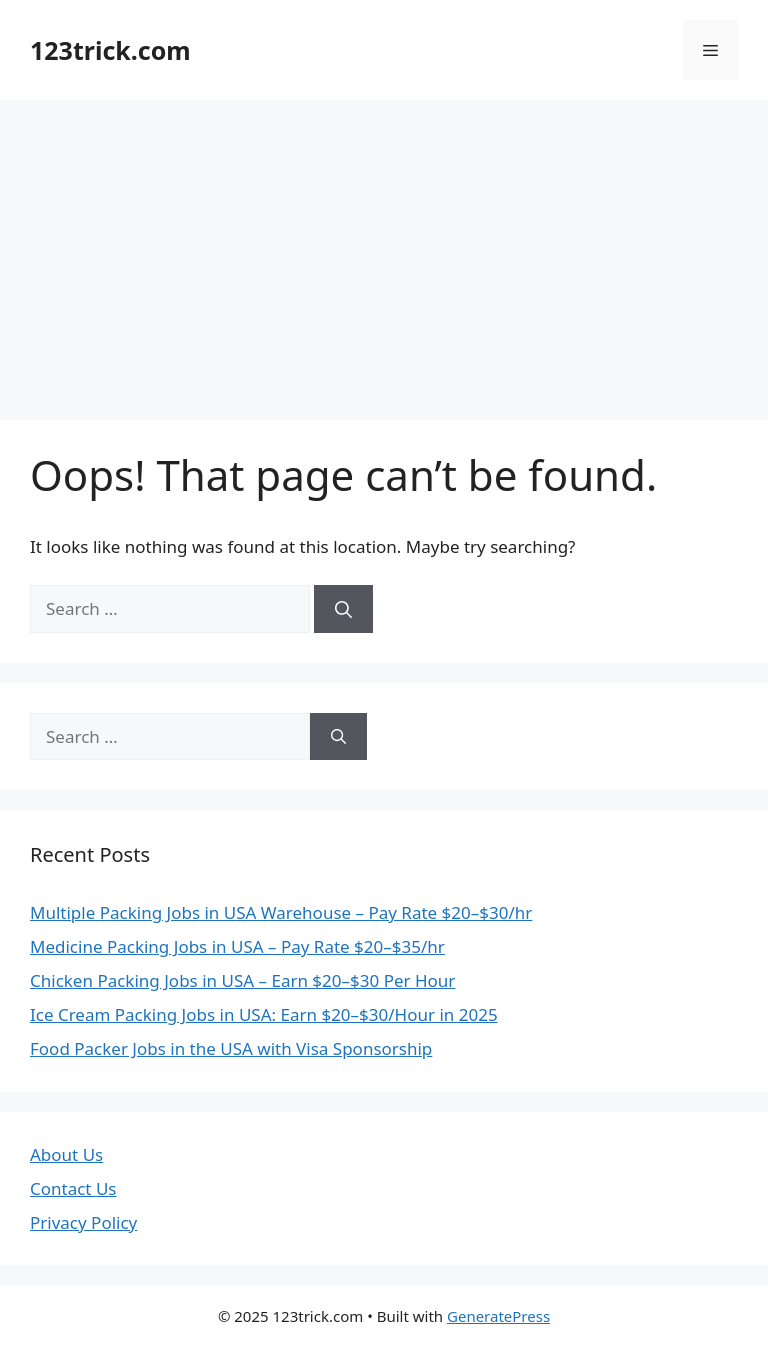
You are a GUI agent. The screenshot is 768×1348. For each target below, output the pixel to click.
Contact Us (73, 1188)
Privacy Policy (83, 1222)
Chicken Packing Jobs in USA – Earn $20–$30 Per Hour (242, 980)
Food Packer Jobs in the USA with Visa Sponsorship (231, 1048)
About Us (66, 1154)
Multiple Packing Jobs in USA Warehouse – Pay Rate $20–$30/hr (281, 912)
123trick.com (110, 50)
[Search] (343, 609)
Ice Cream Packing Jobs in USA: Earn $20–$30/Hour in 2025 (264, 1014)
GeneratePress (498, 1316)
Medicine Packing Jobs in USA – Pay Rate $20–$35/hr (237, 946)
